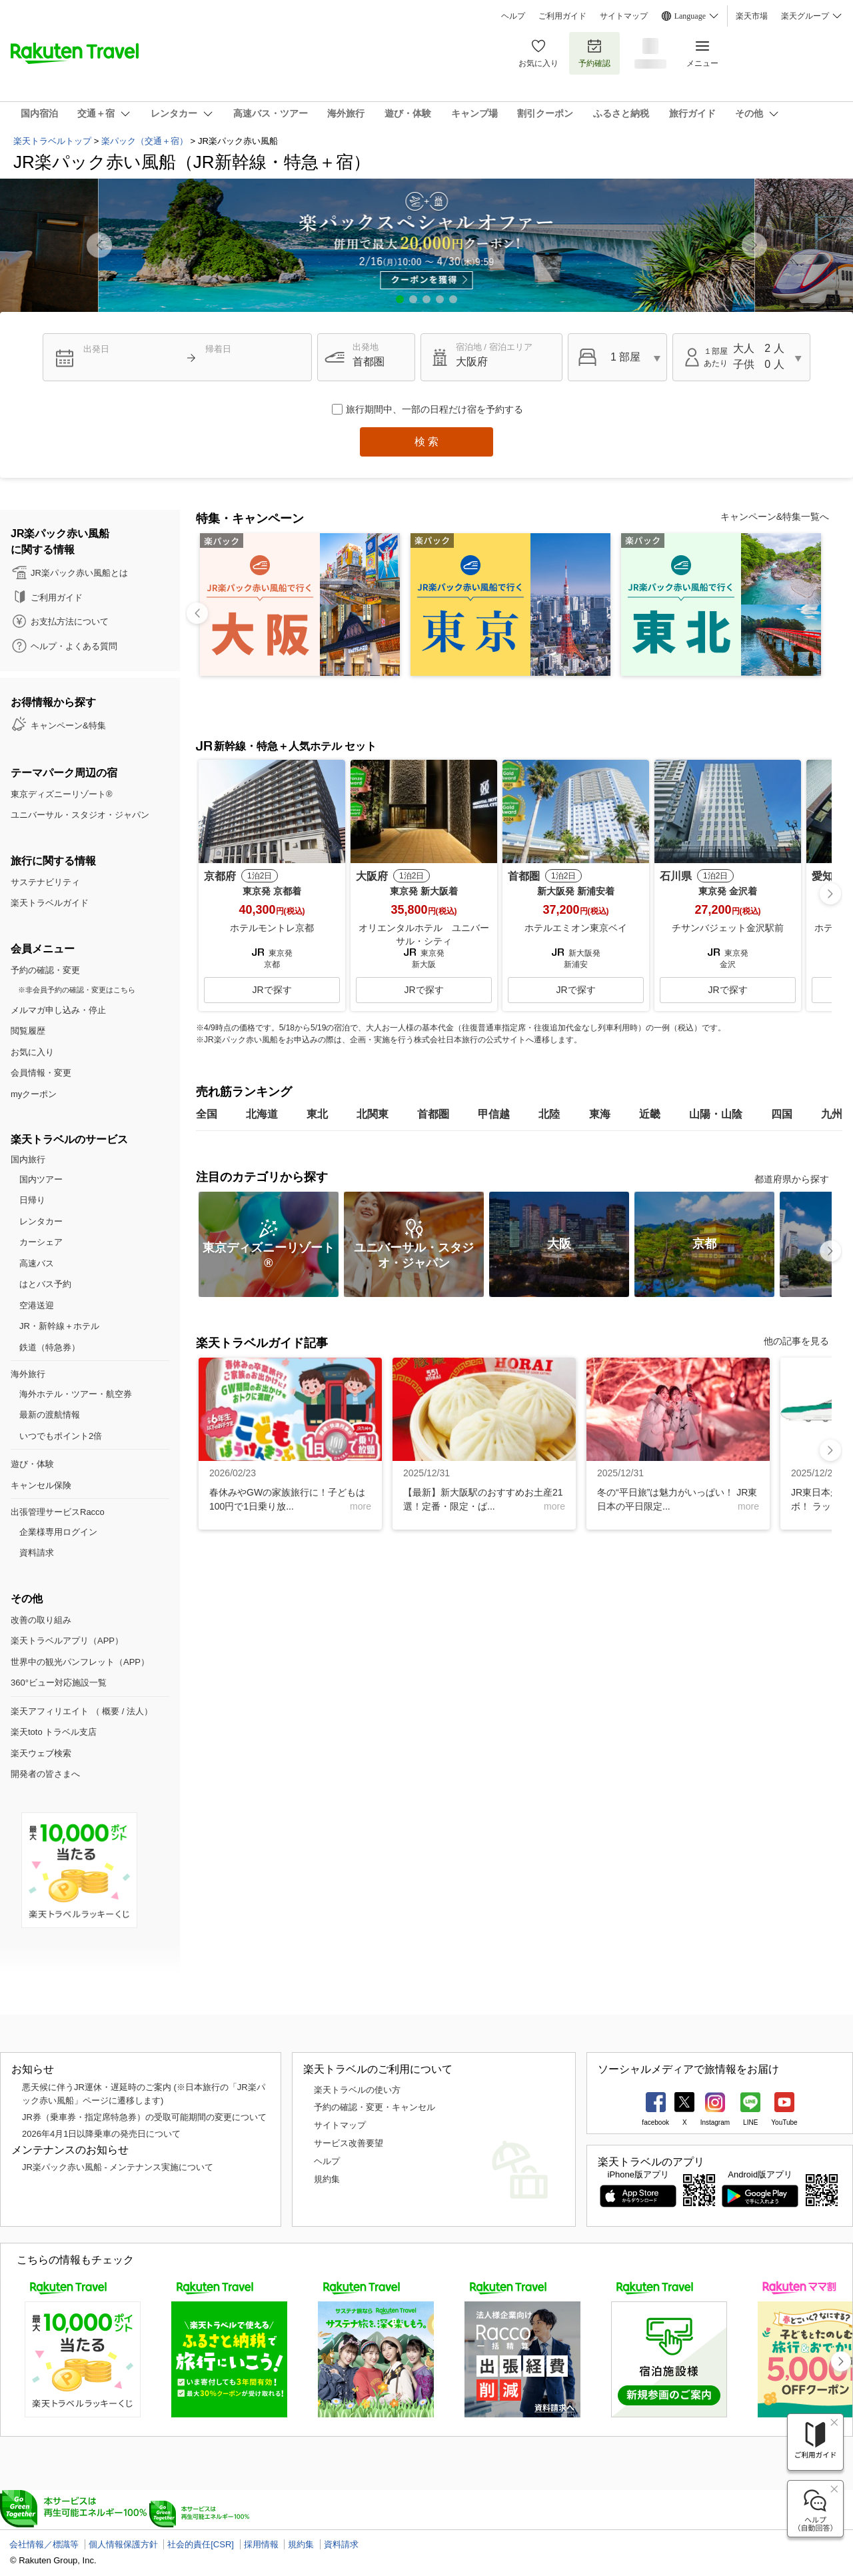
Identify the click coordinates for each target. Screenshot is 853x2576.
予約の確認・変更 (45, 970)
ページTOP (27, 2009)
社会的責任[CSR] (200, 2544)
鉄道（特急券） (49, 1347)
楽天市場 (752, 16)
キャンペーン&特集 (68, 725)
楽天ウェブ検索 (41, 1753)
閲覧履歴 (28, 1031)
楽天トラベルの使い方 (357, 2090)
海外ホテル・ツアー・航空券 (75, 1394)
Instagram (715, 2122)
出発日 (96, 349)
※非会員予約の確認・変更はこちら (76, 990)
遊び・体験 (32, 1464)
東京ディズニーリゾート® (62, 794)
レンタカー (41, 1221)
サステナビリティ (45, 882)
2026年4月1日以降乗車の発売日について (101, 2134)
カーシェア (41, 1242)
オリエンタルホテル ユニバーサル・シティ (424, 934)
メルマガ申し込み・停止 (58, 1010)
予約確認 (594, 53)
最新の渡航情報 (49, 1415)
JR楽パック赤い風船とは (79, 573)
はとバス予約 (45, 1284)
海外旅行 (28, 1374)
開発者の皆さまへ (45, 1774)
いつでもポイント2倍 (60, 1436)
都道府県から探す (791, 1179)
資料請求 (36, 1553)
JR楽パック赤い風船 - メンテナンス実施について (117, 2167)
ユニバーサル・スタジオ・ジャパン (80, 815)
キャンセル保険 (41, 1485)
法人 (135, 1711)
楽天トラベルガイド (50, 903)
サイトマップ (624, 16)
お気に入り (538, 53)
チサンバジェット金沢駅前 (728, 927)
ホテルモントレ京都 (272, 927)
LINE (750, 2122)
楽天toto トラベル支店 (54, 1732)
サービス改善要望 (348, 2143)
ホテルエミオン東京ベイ (575, 927)
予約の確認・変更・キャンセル (374, 2107)
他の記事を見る (796, 1341)
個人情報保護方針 (123, 2544)
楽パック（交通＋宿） (144, 141)
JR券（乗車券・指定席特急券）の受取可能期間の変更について (144, 2117)
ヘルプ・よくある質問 (74, 646)
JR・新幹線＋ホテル (59, 1326)
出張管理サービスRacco (58, 1512)
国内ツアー (41, 1179)
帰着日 (218, 349)
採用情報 (261, 2544)
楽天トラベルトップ (52, 141)
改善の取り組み (41, 1620)
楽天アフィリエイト (50, 1711)
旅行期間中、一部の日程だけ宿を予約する (434, 409)
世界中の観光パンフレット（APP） (80, 1662)
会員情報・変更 (41, 1073)
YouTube (784, 2122)
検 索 (426, 441)
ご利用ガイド (562, 16)
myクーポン (34, 1094)
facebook (655, 2122)
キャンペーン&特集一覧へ (774, 516)
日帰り (32, 1200)
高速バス (36, 1263)
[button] (754, 245)
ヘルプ (513, 16)
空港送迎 (36, 1305)
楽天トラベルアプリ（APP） (67, 1641)
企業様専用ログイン (58, 1532)
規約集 (327, 2179)
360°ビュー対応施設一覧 (59, 1683)
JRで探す (271, 989)
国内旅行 (28, 1159)
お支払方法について (70, 622)
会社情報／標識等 (44, 2544)
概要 (110, 1711)
